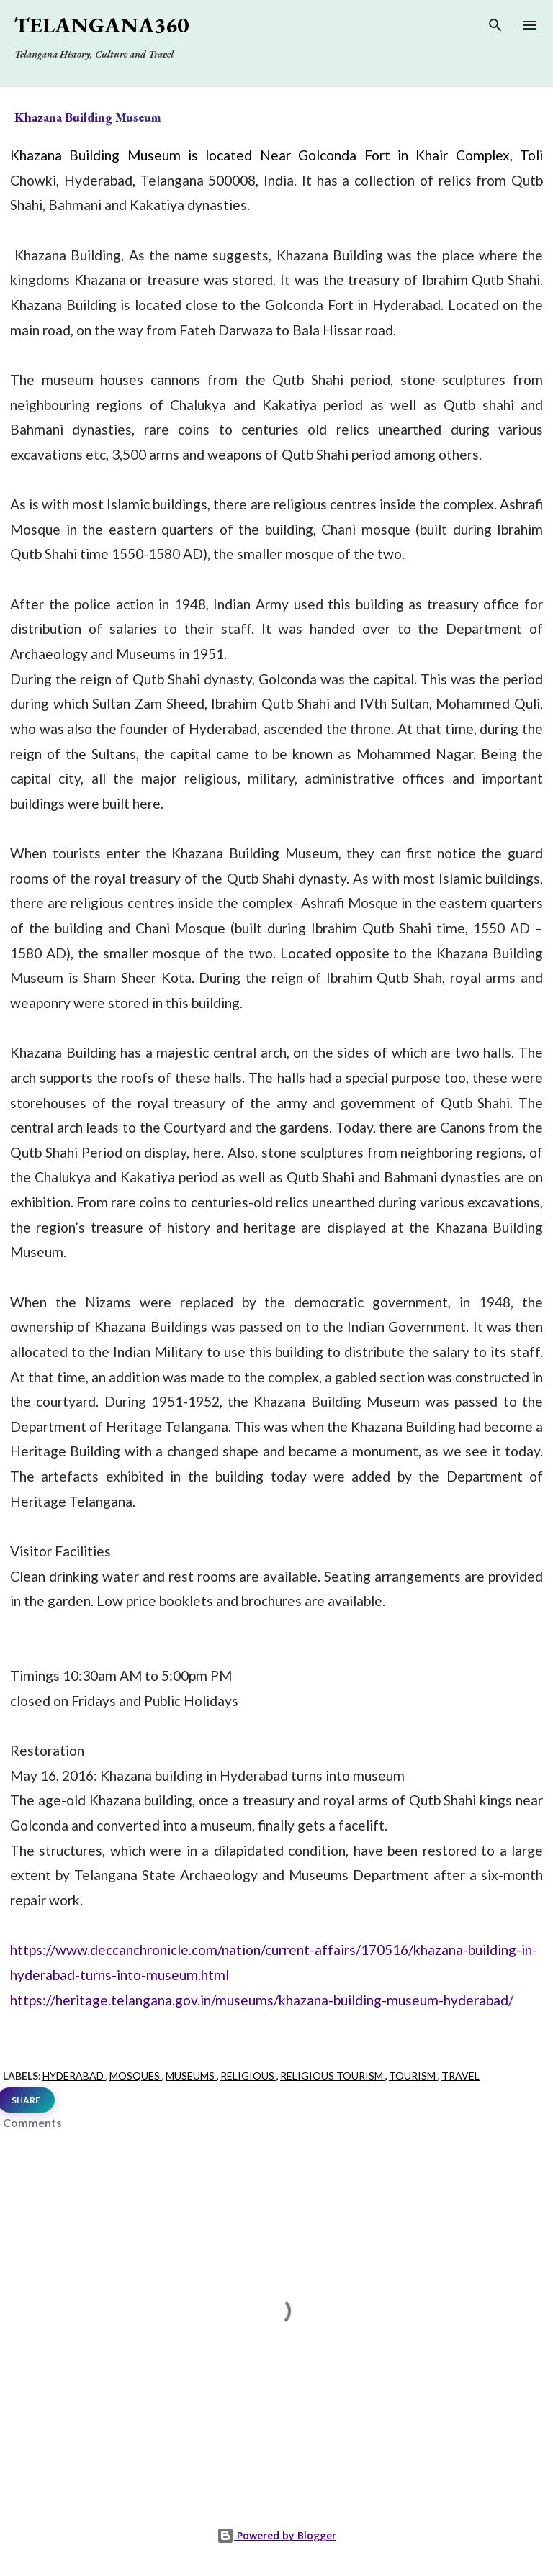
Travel (460, 2075)
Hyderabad (74, 2075)
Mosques (135, 2075)
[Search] (495, 28)
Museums (191, 2075)
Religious (248, 2075)
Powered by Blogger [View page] (276, 2535)
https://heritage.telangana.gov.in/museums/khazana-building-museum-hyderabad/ (261, 2000)
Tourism (413, 2075)
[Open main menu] (530, 25)
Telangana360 (101, 25)
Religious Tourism (332, 2075)
